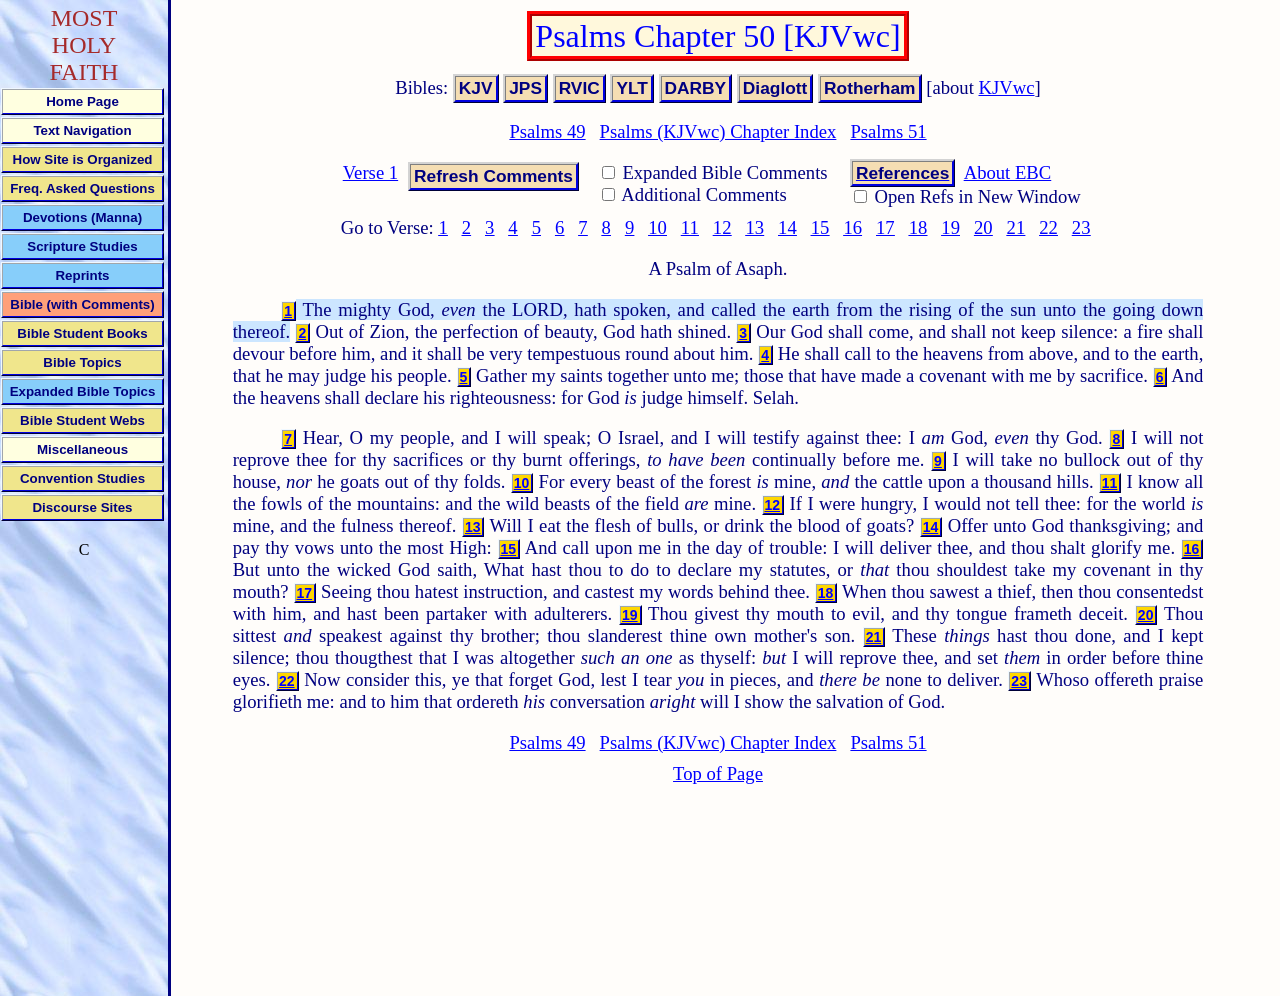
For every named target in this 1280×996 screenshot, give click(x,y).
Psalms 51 (888, 131)
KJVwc (1007, 87)
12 (722, 227)
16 (852, 227)
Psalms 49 (547, 131)
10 (657, 227)
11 (690, 227)
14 (787, 227)
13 (754, 227)
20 (983, 227)
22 (1048, 227)
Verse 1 (370, 172)
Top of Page (718, 773)
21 (1016, 227)
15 (820, 227)
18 (918, 227)
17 (885, 227)
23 (1081, 227)
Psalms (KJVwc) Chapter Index (718, 131)
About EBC (1008, 172)
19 (950, 227)
